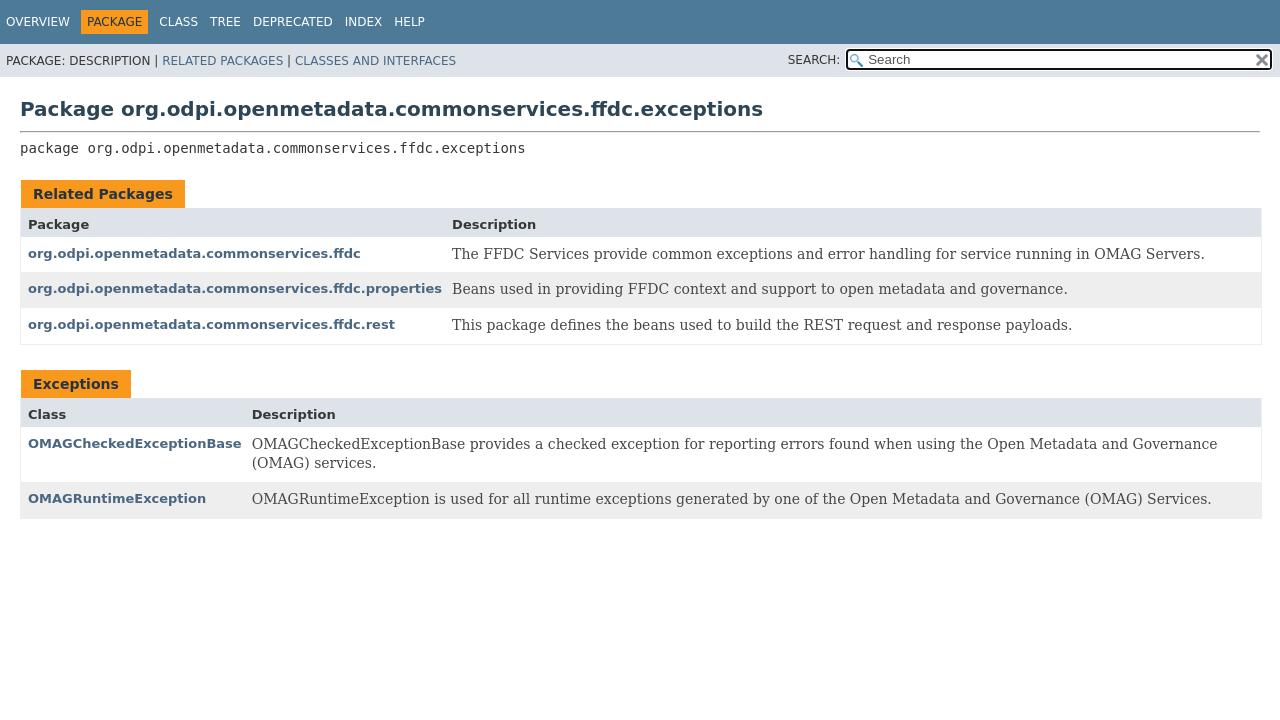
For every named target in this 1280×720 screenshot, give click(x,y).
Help (409, 22)
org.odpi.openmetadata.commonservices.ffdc (194, 253)
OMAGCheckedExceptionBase (135, 443)
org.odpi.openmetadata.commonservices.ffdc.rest (211, 324)
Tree (225, 22)
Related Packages (222, 61)
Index (364, 22)
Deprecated (293, 22)
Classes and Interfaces (375, 61)
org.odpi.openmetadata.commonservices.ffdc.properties (235, 288)
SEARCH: (814, 60)
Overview (38, 22)
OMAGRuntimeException (117, 498)
